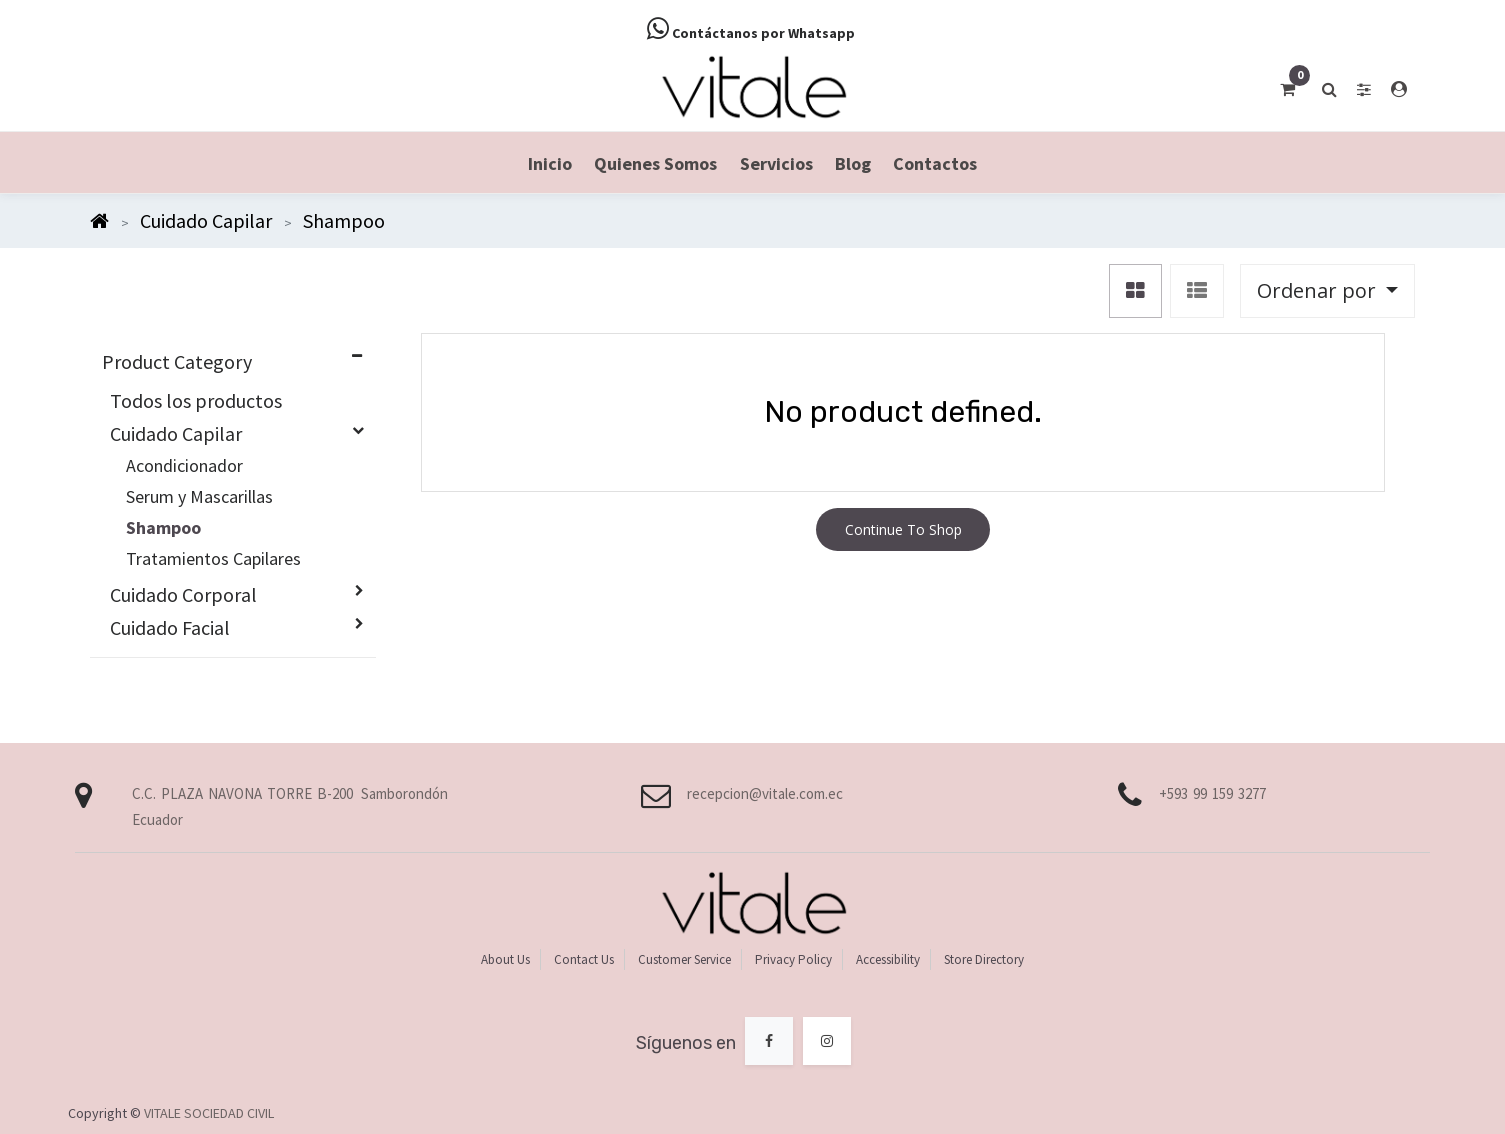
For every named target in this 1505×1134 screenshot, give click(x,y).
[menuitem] (550, 162)
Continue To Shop (903, 529)
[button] (1327, 291)
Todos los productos (196, 401)
